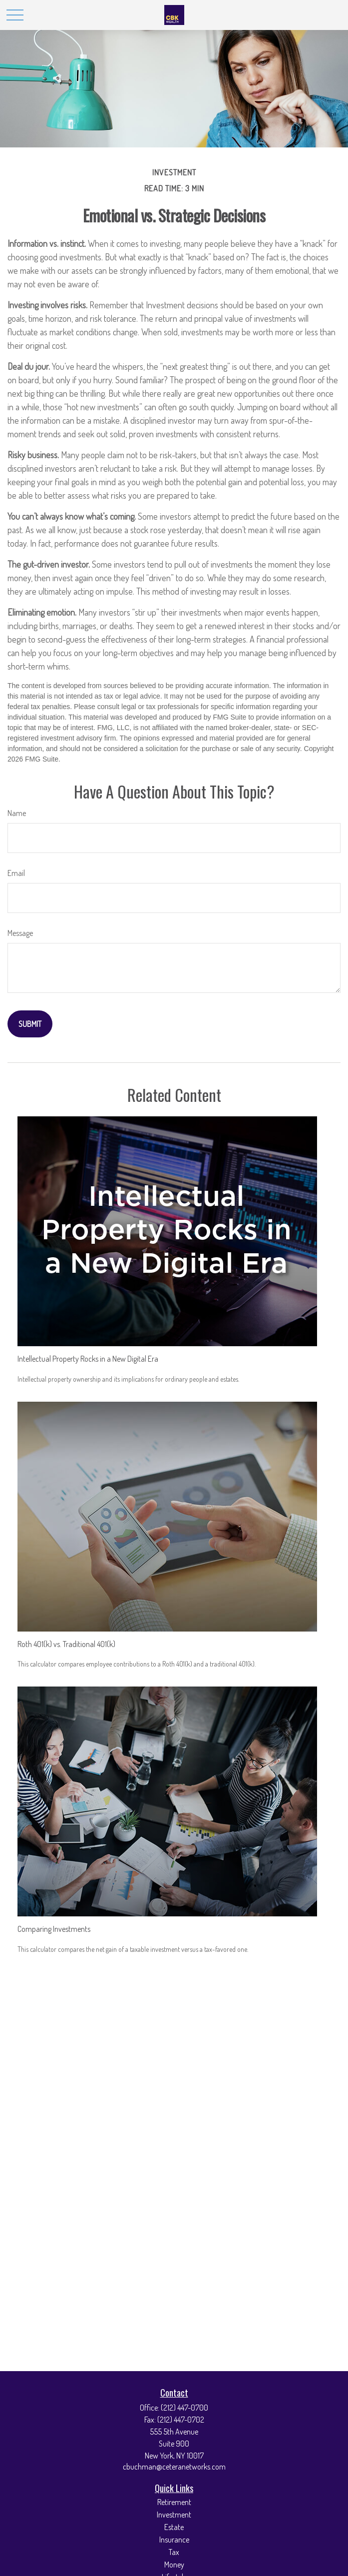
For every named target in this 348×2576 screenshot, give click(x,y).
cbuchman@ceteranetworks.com (174, 2467)
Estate (174, 2527)
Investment (174, 2515)
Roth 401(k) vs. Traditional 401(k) (66, 1644)
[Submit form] (29, 1023)
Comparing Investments (53, 1929)
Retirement (174, 2502)
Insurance (174, 2540)
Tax (174, 2552)
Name (16, 813)
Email (16, 873)
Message (20, 933)
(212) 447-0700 (184, 2408)
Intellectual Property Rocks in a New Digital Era (87, 1359)
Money (174, 2565)
